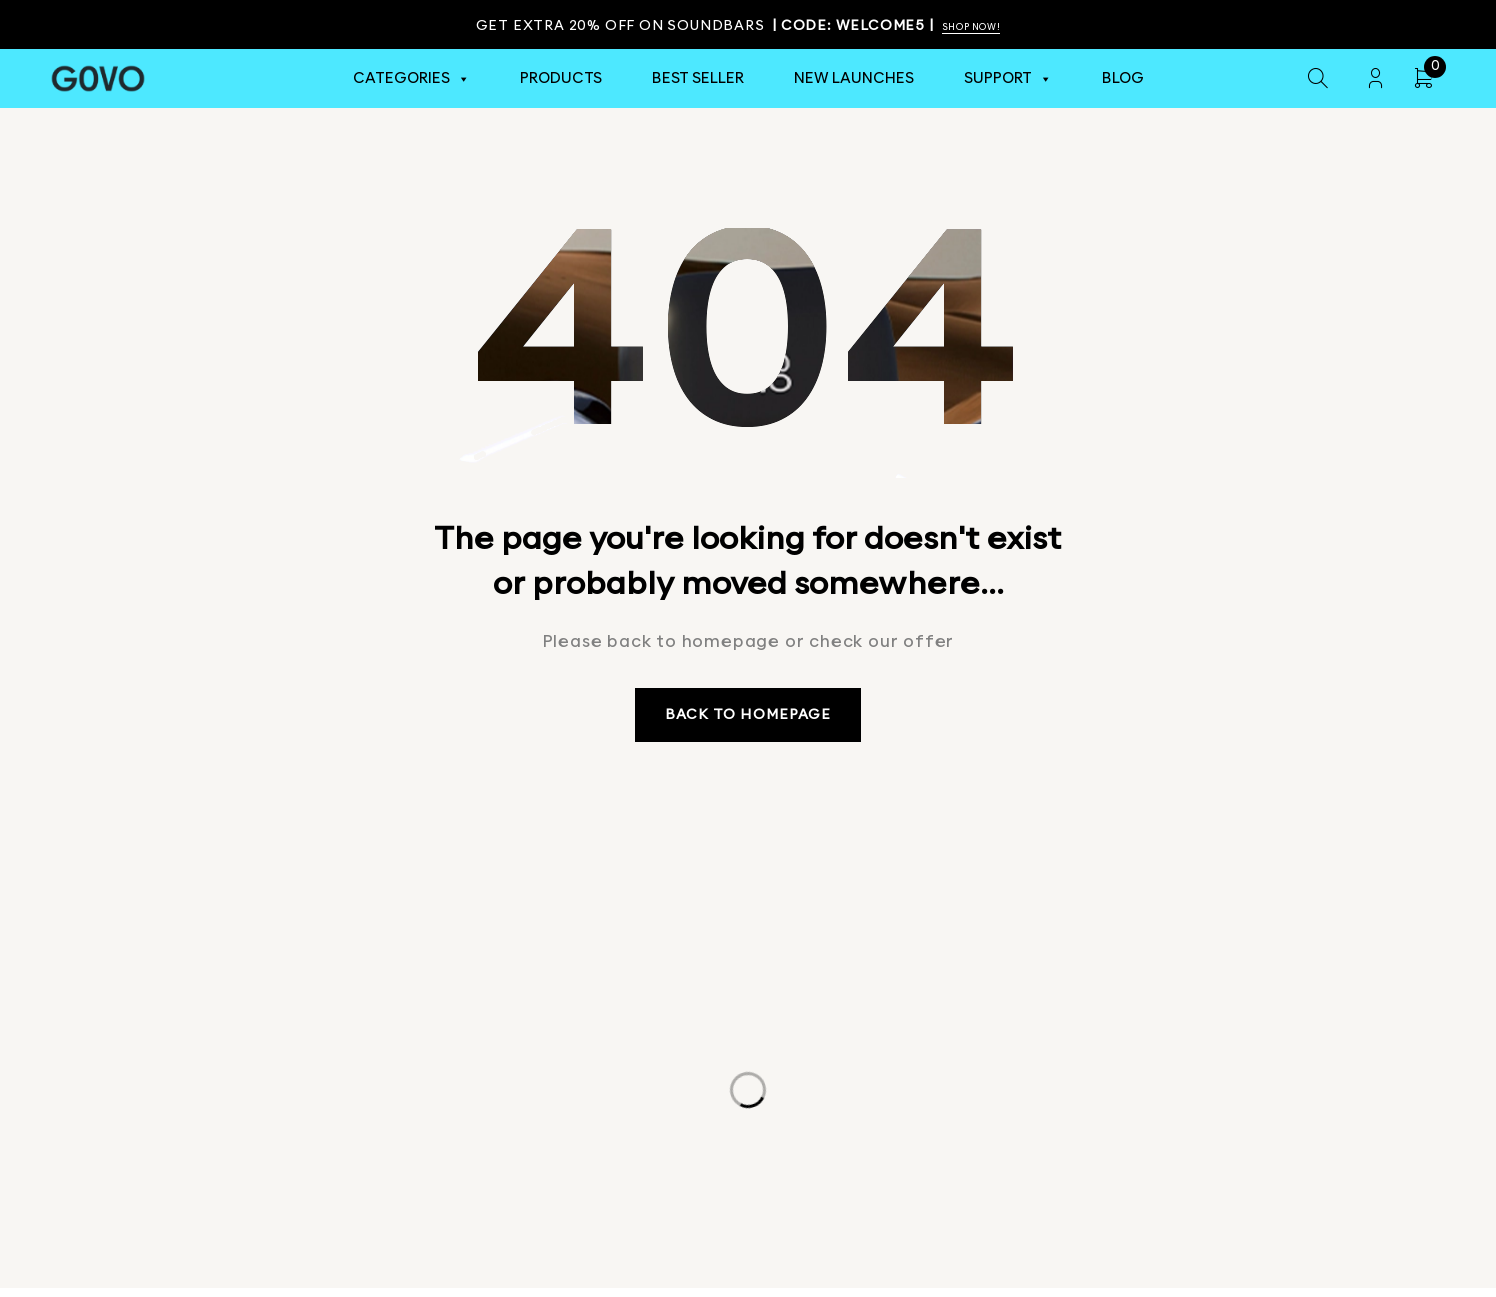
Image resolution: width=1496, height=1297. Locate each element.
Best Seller (698, 79)
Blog (1123, 79)
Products (561, 79)
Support (1008, 79)
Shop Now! (977, 26)
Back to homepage (748, 719)
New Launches (854, 79)
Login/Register (1374, 79)
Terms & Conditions (811, 1217)
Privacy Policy (662, 1217)
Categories (411, 79)
